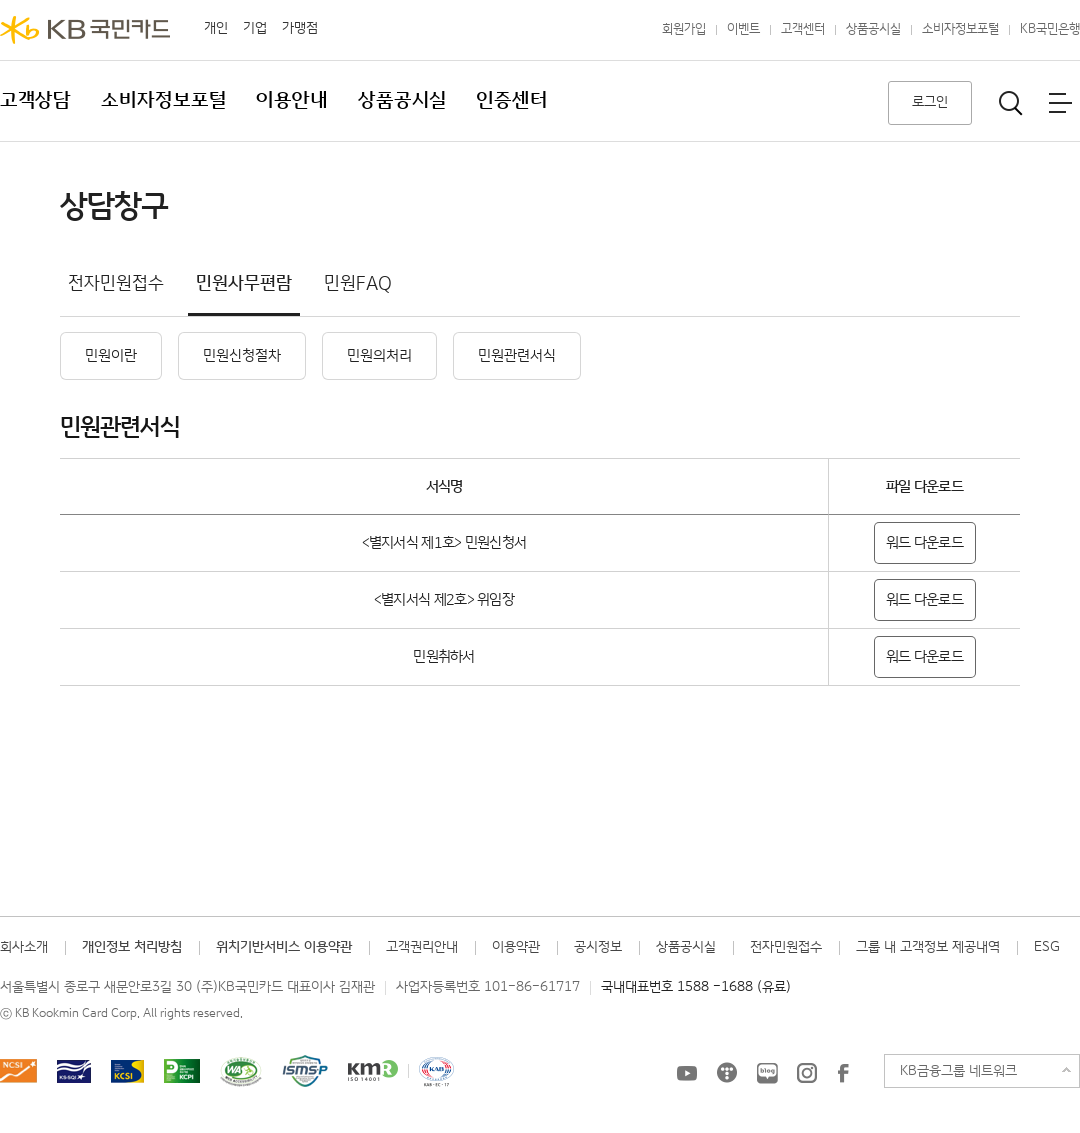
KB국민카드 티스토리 (727, 1073)
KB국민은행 (1050, 29)
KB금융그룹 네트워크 (958, 1071)
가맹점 (300, 28)
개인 (216, 28)
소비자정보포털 (960, 29)
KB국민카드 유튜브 (687, 1073)
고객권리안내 (422, 947)
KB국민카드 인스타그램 (807, 1073)
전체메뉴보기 (1060, 103)
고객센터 (803, 29)
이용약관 (516, 947)
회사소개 (24, 947)
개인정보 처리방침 (132, 947)
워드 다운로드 (924, 542)
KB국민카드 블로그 (767, 1073)
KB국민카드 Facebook (843, 1073)
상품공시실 (873, 29)
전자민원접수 (786, 947)
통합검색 (1011, 103)
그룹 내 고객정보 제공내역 (928, 947)
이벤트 (743, 29)
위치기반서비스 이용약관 (284, 947)
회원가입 (684, 29)
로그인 (930, 102)
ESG (1047, 947)
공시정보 (598, 947)
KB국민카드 (85, 30)
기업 (255, 28)
